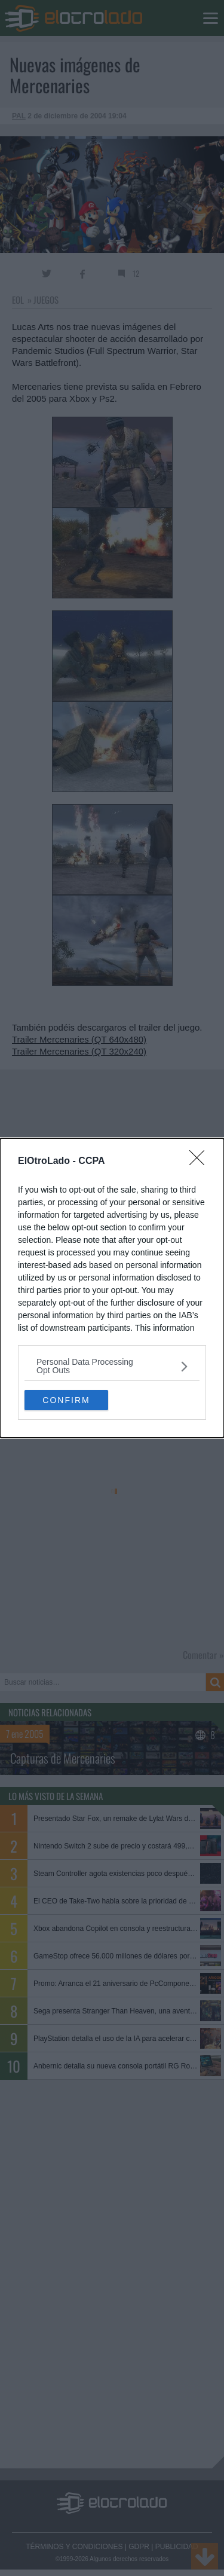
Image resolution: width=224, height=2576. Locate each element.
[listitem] (112, 1366)
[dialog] (112, 1288)
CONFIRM (66, 1399)
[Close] (200, 1161)
